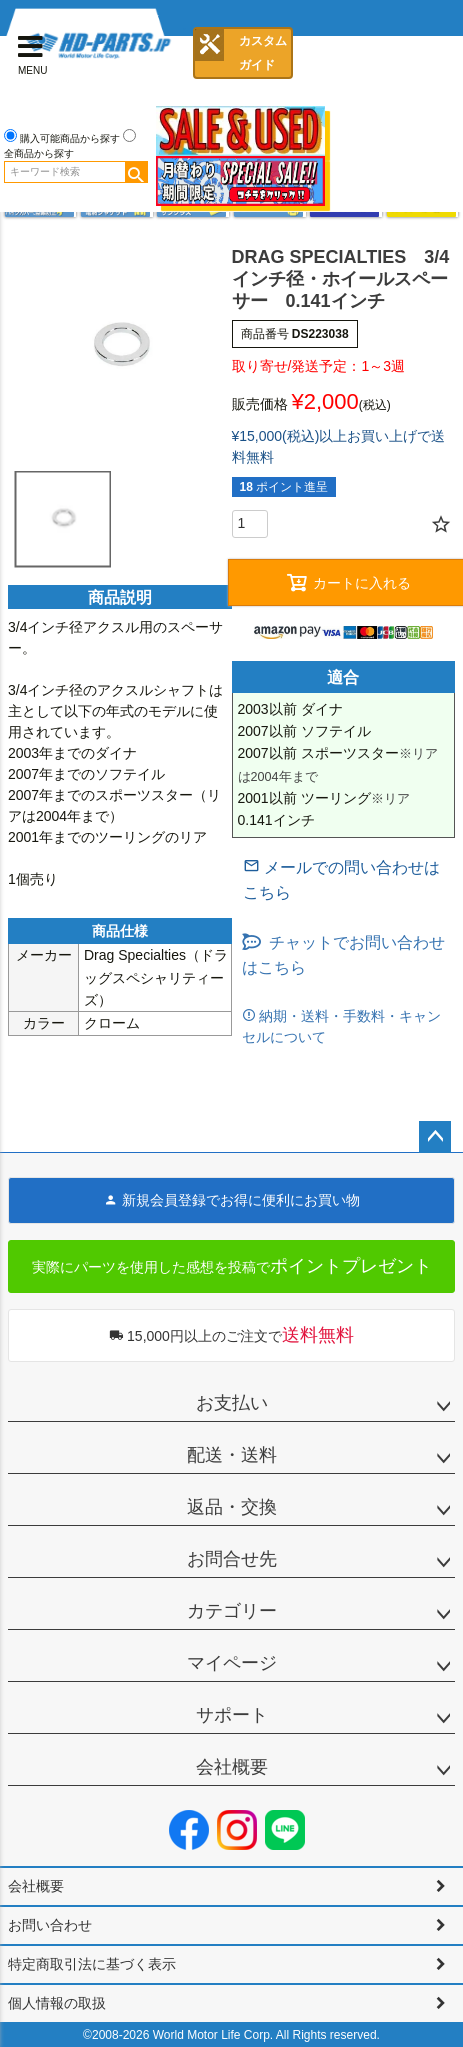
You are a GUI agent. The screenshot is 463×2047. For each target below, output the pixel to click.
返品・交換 (232, 1507)
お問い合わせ (50, 1925)
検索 (136, 172)
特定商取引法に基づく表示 (92, 1964)
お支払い (232, 1403)
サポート (232, 1715)
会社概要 (232, 1767)
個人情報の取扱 (57, 2003)
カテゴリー (232, 1611)
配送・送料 (232, 1455)
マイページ (232, 1663)
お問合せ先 (232, 1559)
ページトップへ (435, 1137)
